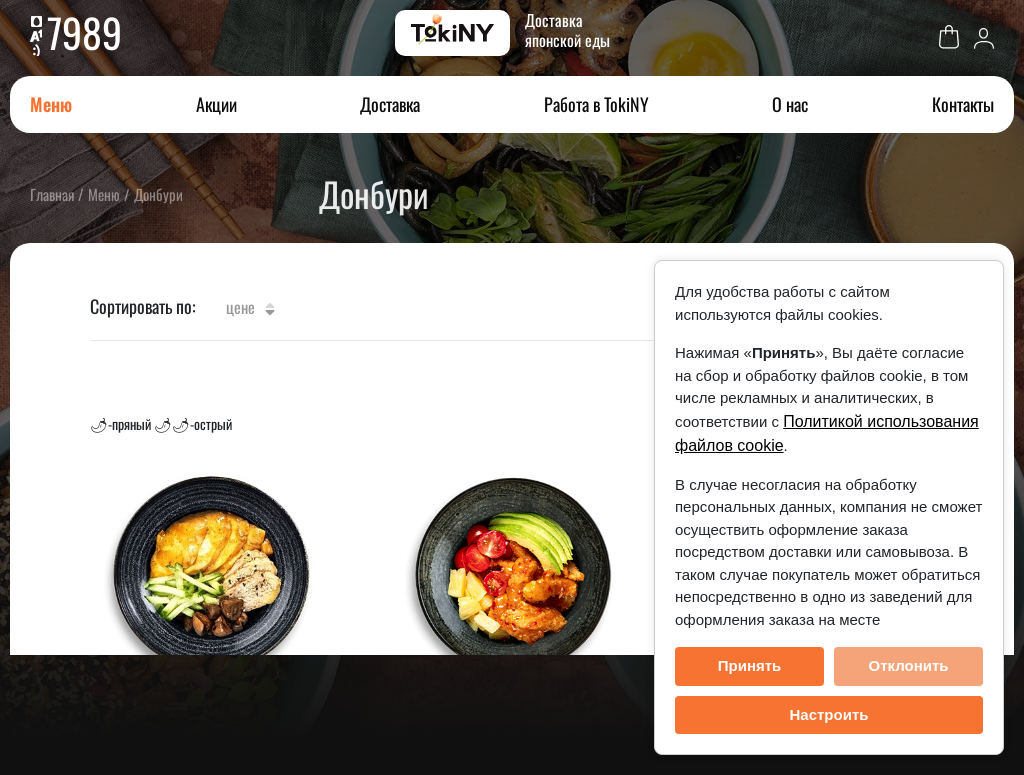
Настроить (829, 714)
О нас (790, 104)
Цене (250, 307)
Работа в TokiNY (596, 104)
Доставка (390, 104)
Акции (216, 104)
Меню (51, 104)
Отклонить (908, 665)
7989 (84, 32)
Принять (750, 665)
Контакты (963, 104)
